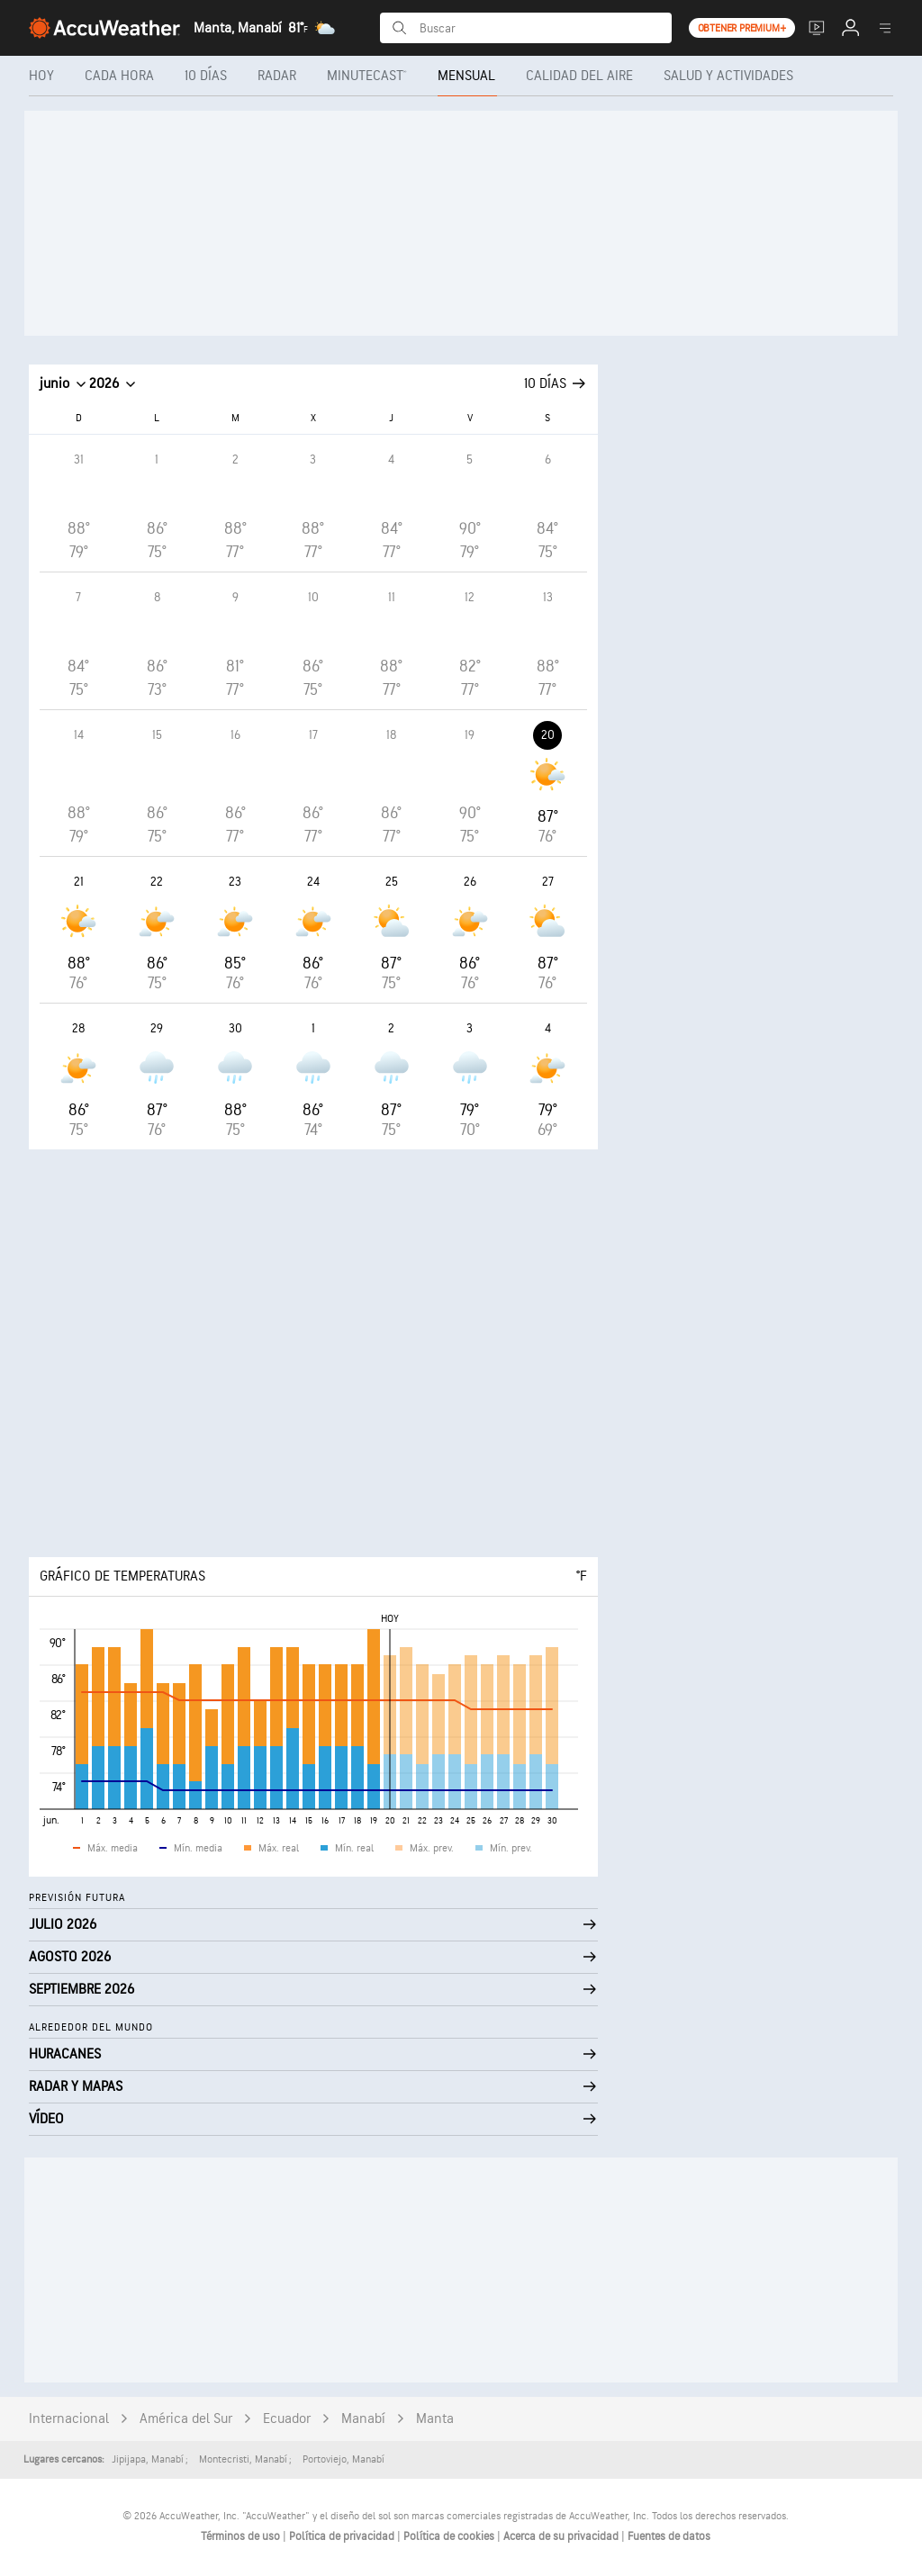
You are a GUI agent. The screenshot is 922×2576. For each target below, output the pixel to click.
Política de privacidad (343, 2536)
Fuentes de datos (669, 2536)
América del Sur (186, 2418)
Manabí (363, 2418)
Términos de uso (242, 2536)
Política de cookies (450, 2536)
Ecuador (287, 2418)
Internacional (69, 2418)
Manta (435, 2418)
